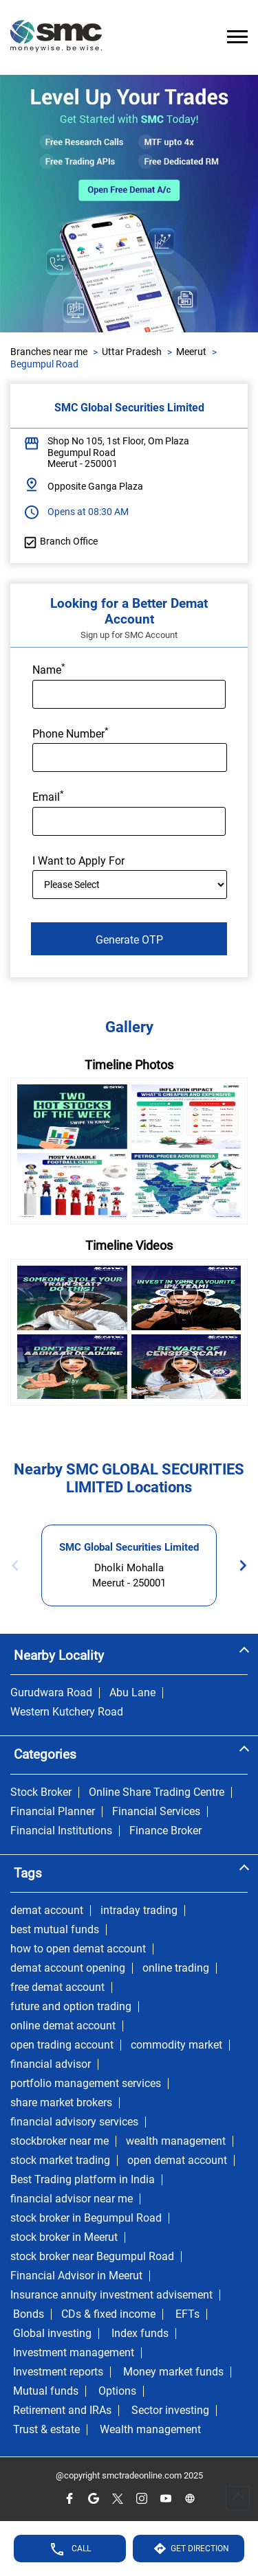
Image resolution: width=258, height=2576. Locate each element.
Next (239, 1565)
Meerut (191, 351)
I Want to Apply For (78, 860)
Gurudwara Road (51, 1692)
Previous (19, 1565)
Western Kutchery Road (66, 1712)
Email (48, 795)
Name (48, 668)
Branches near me (48, 351)
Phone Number (70, 732)
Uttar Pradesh (132, 351)
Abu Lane (132, 1692)
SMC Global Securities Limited (129, 1547)
